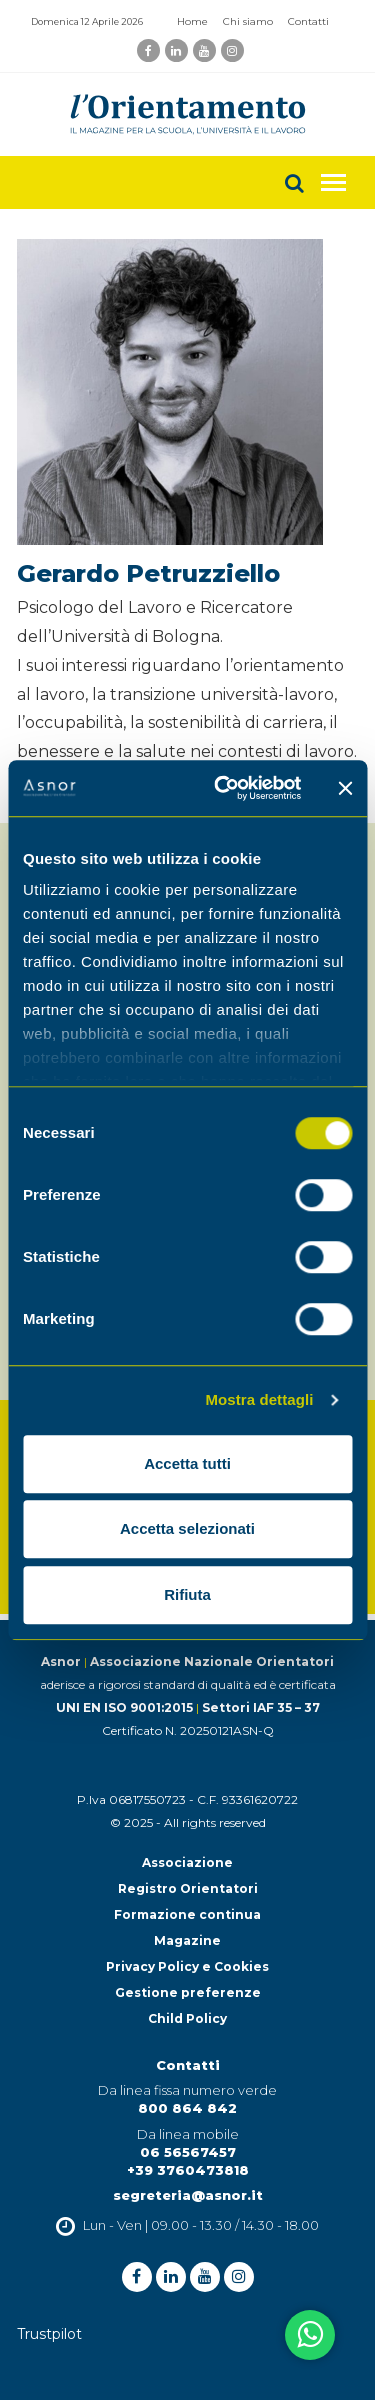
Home (192, 21)
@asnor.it (227, 2195)
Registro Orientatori (188, 1888)
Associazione (187, 1862)
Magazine (187, 1940)
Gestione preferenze (188, 1992)
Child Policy (187, 2018)
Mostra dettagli (259, 1399)
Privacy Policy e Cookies (187, 1966)
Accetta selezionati (187, 1528)
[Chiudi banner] (345, 788)
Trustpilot (49, 2334)
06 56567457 (188, 2152)
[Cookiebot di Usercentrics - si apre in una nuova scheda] (223, 788)
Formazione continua (187, 1914)
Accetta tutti (187, 1463)
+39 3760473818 (188, 2170)
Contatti (308, 21)
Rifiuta (187, 1594)
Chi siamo (248, 21)
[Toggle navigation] (333, 182)
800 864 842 (187, 2108)
